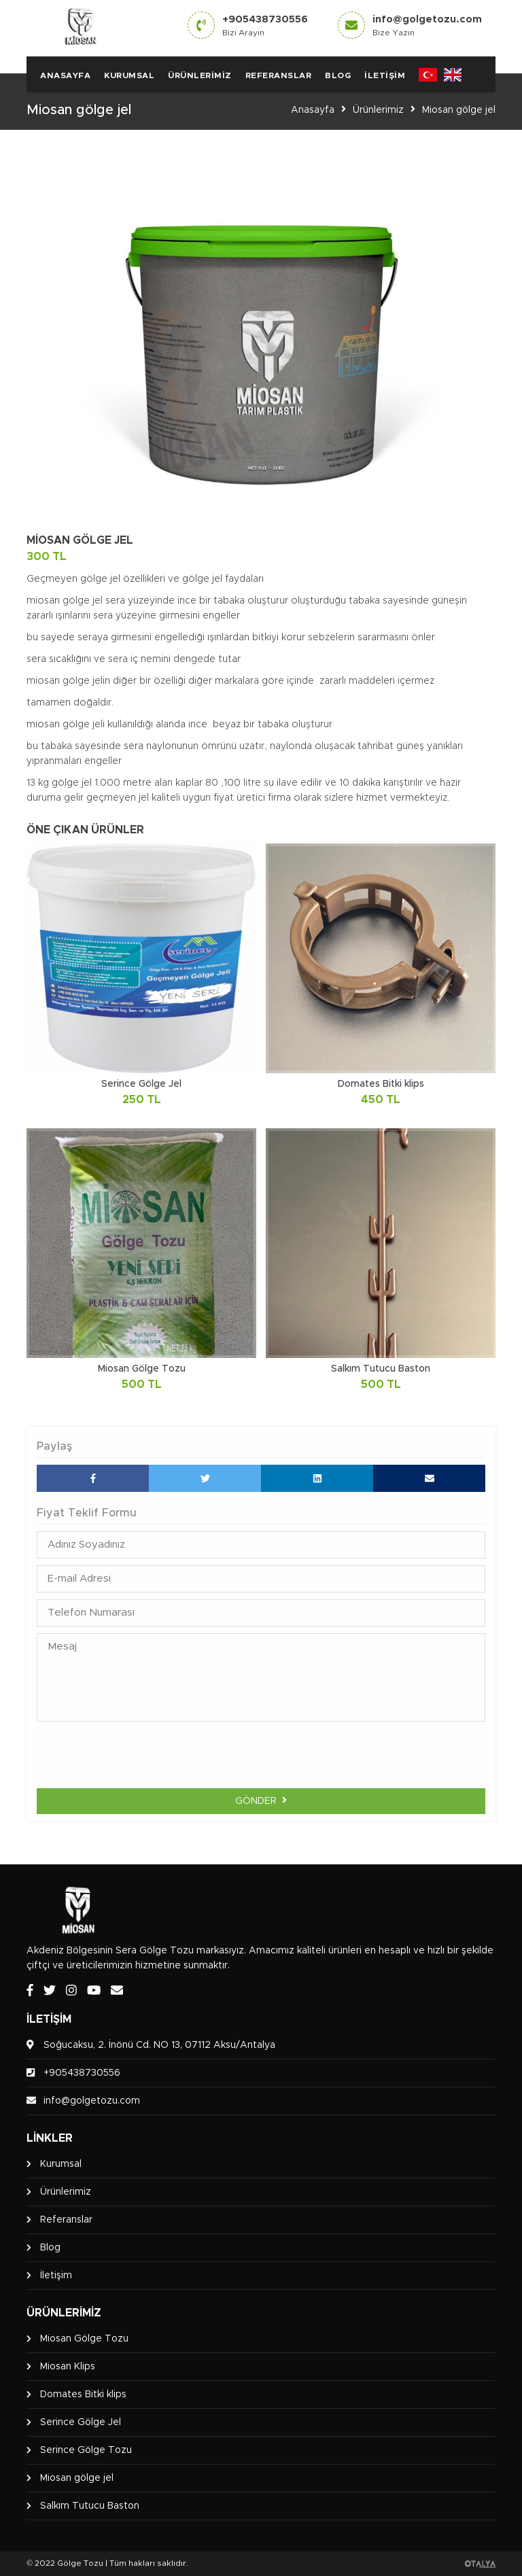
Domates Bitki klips (83, 2394)
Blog (338, 75)
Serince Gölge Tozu (86, 2450)
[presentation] (261, 1754)
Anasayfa (65, 75)
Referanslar (278, 75)
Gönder (261, 1800)
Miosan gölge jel (458, 110)
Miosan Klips (67, 2366)
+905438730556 (265, 25)
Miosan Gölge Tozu (84, 2339)
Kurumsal (129, 75)
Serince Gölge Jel (80, 2422)
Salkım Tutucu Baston (89, 2506)
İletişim (384, 75)
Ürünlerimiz (200, 75)
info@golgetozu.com (427, 25)
